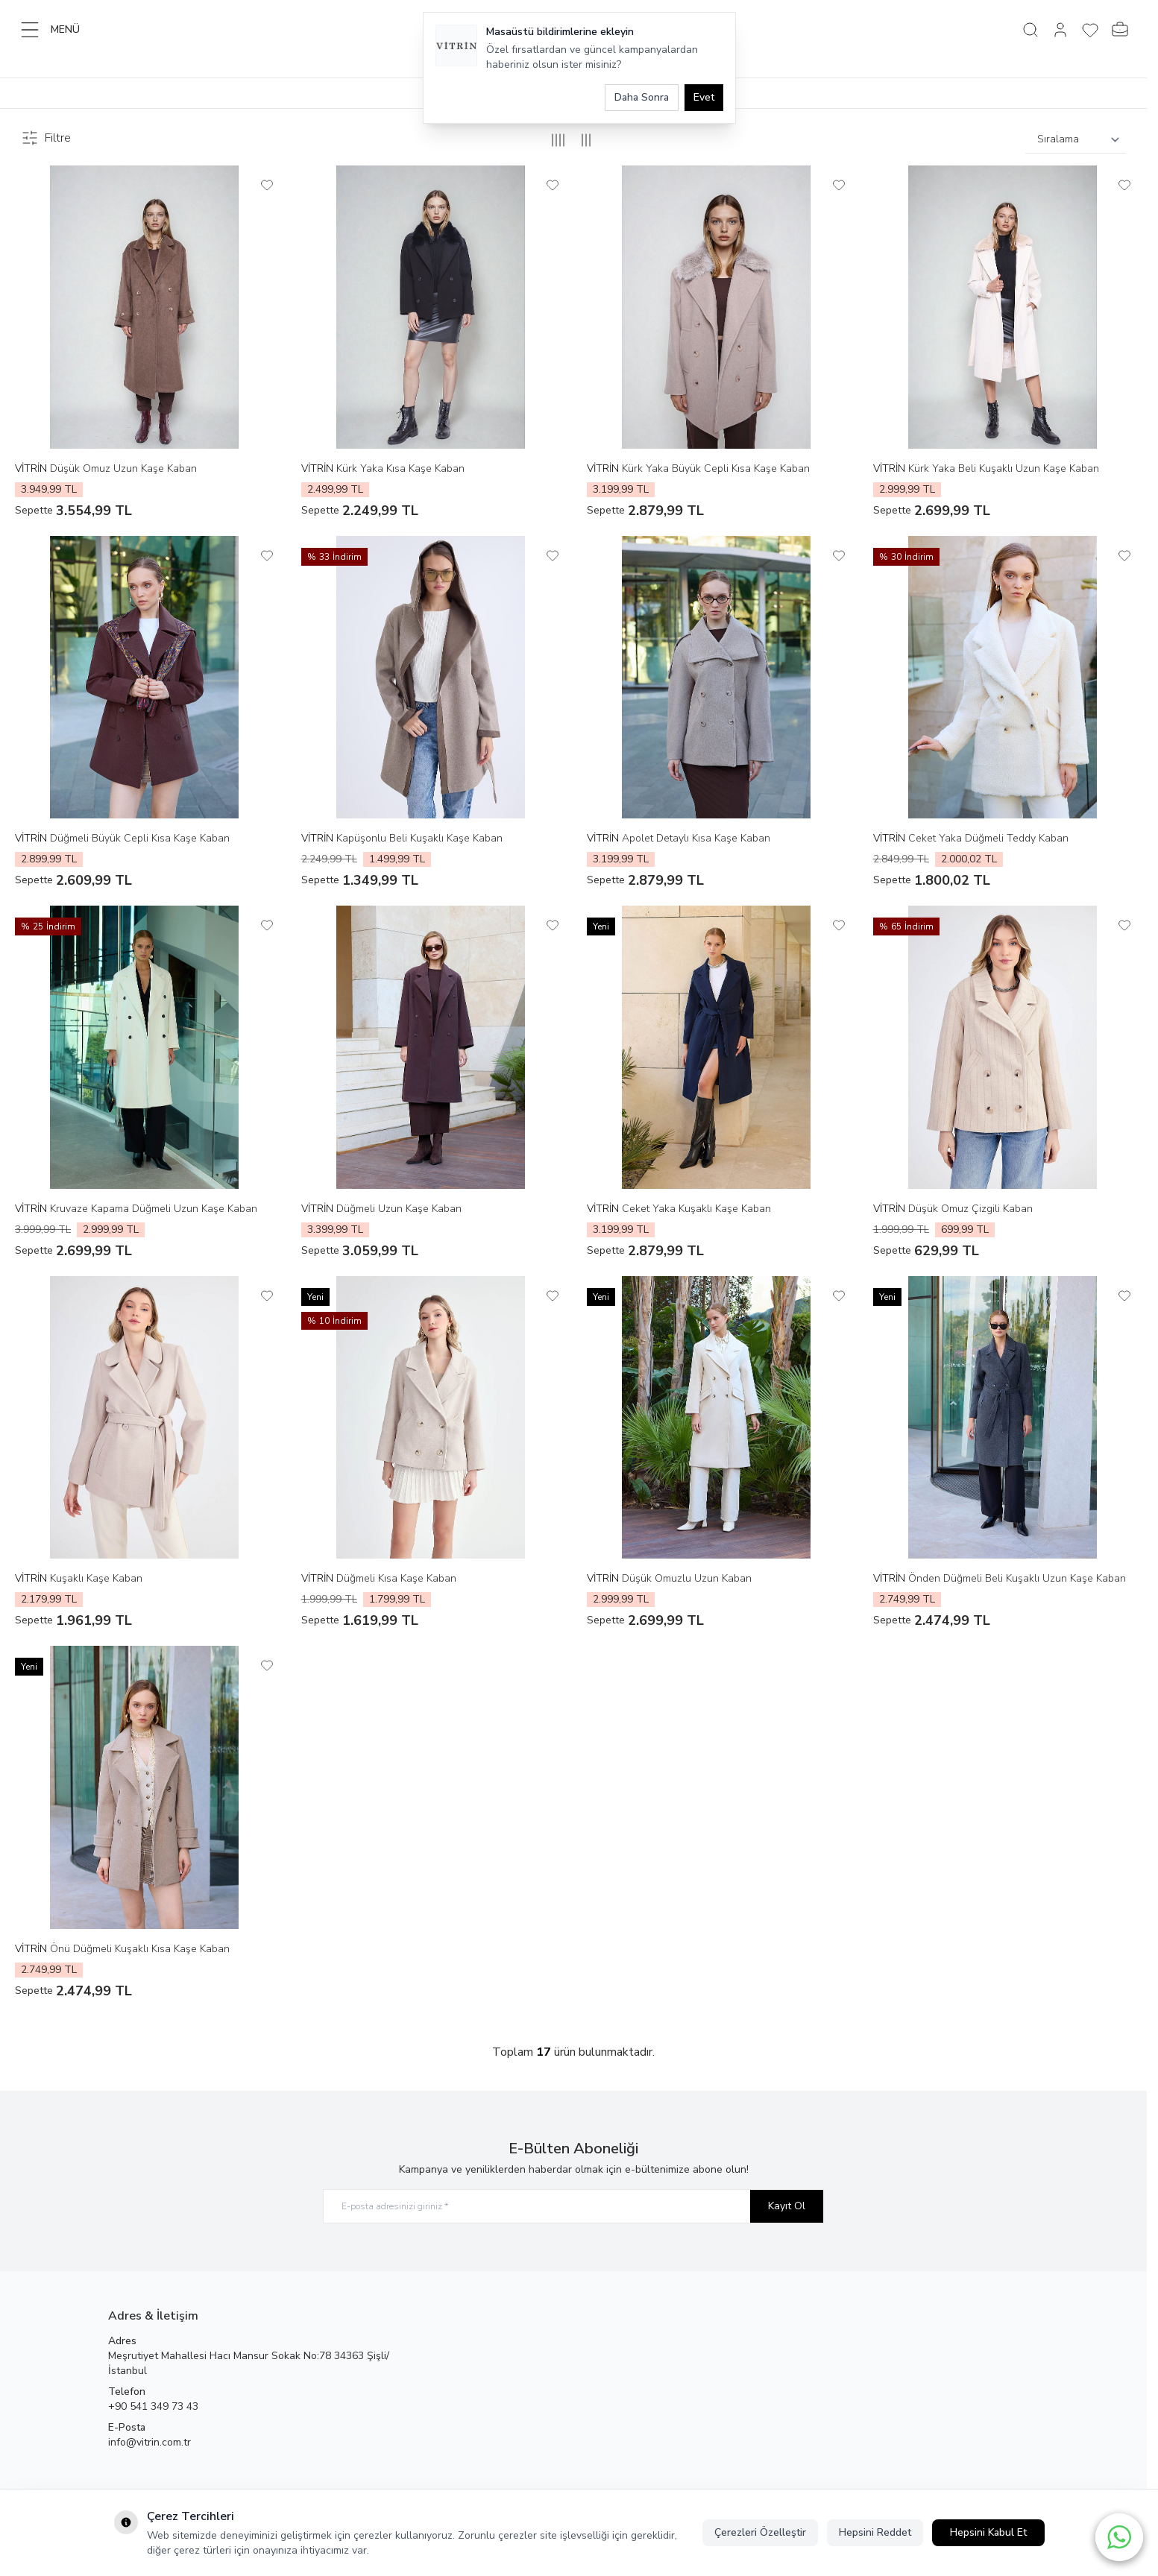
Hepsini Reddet (875, 2532)
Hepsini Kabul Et (988, 2532)
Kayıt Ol (786, 2206)
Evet (703, 97)
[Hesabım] (1060, 30)
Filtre (46, 138)
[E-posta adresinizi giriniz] (573, 2206)
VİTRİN (32, 468)
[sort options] (1075, 140)
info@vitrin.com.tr (149, 2442)
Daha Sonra (641, 97)
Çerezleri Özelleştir (760, 2532)
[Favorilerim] (1090, 30)
